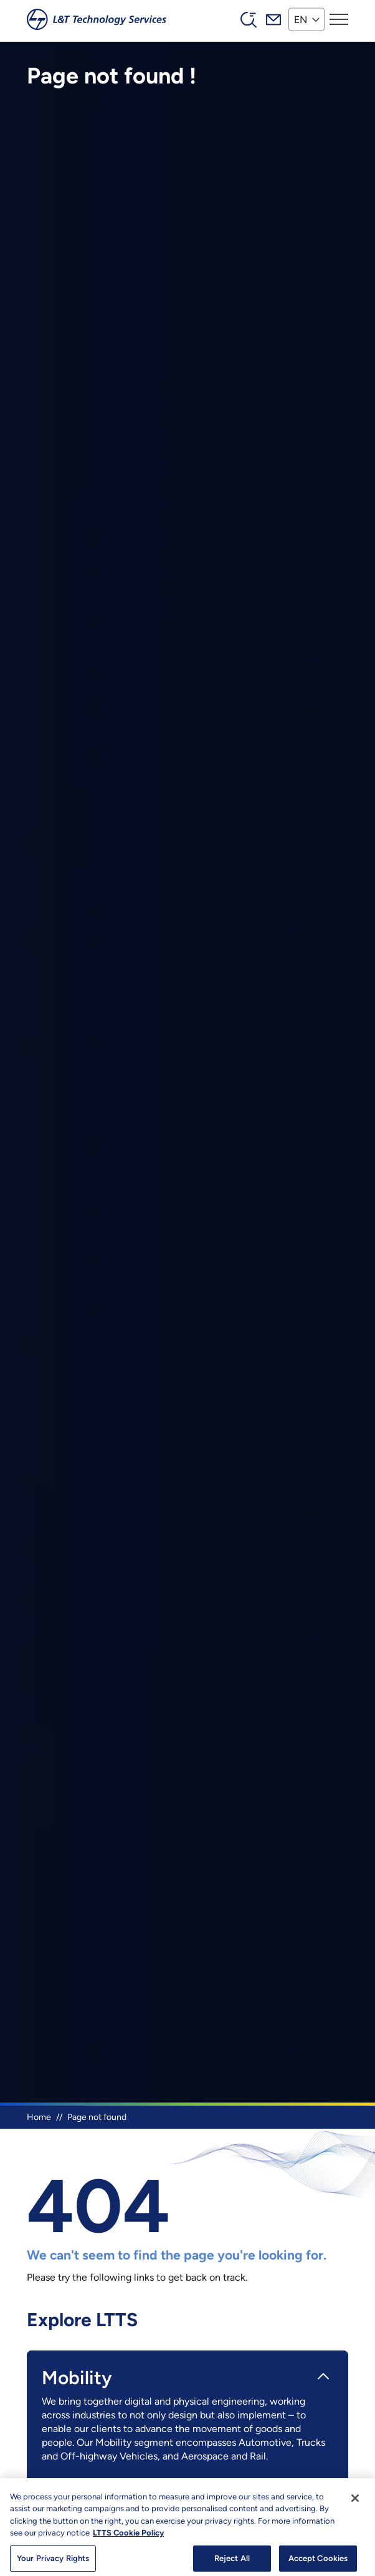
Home (39, 2117)
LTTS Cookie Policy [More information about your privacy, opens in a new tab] (128, 2538)
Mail (273, 19)
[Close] (355, 2503)
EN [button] (300, 19)
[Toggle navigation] (339, 19)
